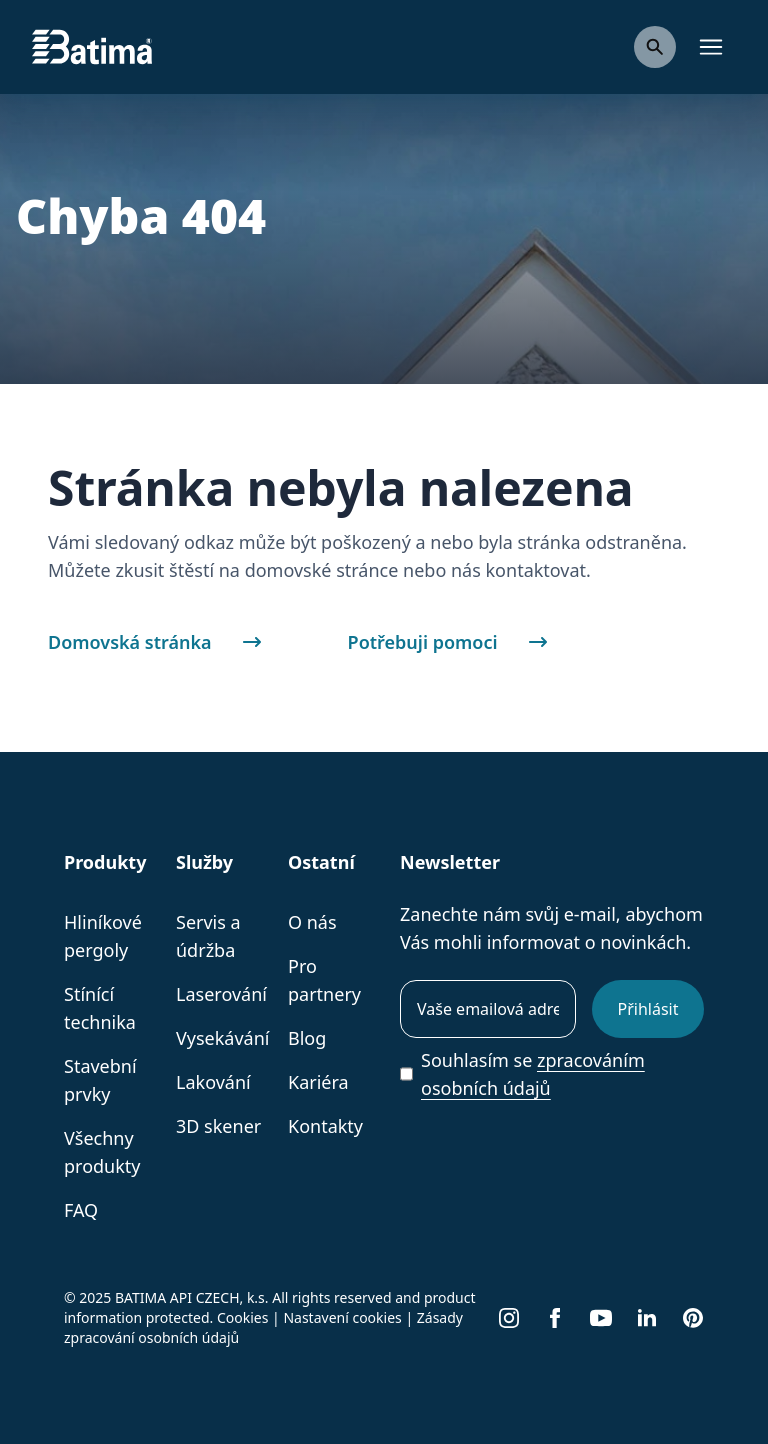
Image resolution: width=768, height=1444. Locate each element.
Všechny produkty (102, 1152)
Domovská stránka (166, 642)
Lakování (213, 1082)
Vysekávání (222, 1038)
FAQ (81, 1210)
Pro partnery (324, 980)
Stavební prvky (100, 1080)
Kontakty (325, 1126)
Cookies (242, 1317)
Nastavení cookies (342, 1317)
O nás (312, 922)
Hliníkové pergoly (103, 936)
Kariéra (318, 1082)
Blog (307, 1038)
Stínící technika (100, 1008)
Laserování (221, 994)
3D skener (218, 1126)
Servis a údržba (208, 936)
